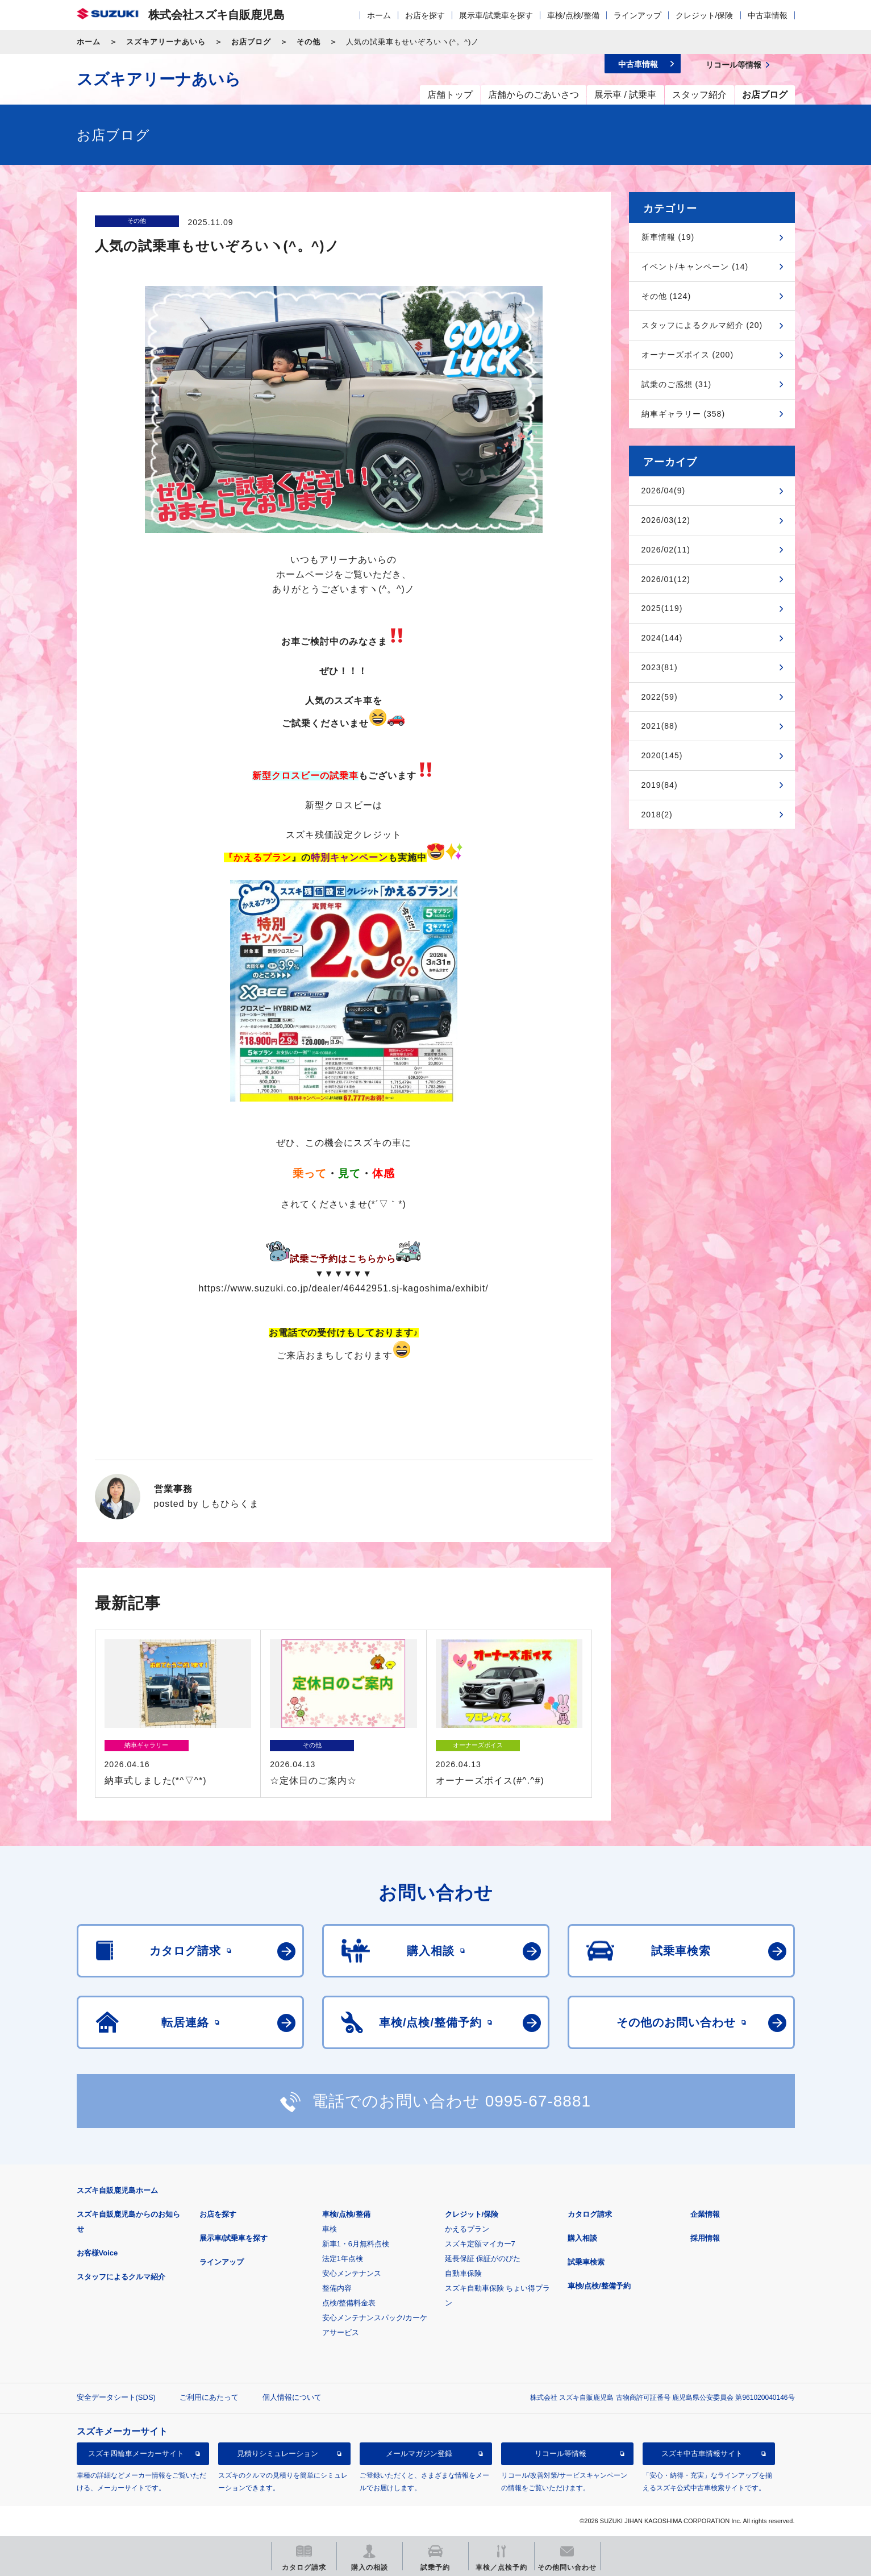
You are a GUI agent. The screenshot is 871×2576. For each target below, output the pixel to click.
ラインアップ (637, 15)
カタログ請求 (590, 2214)
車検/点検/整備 (573, 15)
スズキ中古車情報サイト (702, 2453)
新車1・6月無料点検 (355, 2244)
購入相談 (582, 2238)
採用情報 (705, 2238)
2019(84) (659, 785)
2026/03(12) (666, 520)
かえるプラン (467, 2229)
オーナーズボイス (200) (687, 354)
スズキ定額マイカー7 (480, 2244)
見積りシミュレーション (277, 2453)
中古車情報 (767, 15)
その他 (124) (666, 296)
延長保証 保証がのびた (483, 2258)
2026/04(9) (663, 490)
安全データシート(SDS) (116, 2397)
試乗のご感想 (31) (676, 384)
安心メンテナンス (351, 2273)
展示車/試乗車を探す (496, 15)
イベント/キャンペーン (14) (695, 266)
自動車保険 (463, 2273)
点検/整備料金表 (349, 2303)
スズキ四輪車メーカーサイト (136, 2453)
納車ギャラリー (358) (683, 413)
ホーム (379, 15)
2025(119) (662, 608)
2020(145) (662, 755)
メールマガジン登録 (419, 2453)
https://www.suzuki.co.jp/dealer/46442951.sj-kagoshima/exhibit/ (343, 1288)
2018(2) (657, 814)
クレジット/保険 (705, 15)
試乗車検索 (586, 2262)
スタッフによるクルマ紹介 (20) (702, 325)
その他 (308, 42)
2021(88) (659, 725)
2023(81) (659, 667)
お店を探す (425, 15)
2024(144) (662, 637)
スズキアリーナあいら (166, 42)
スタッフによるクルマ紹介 (121, 2276)
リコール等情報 (560, 2453)
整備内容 (337, 2288)
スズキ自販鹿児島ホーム (117, 2190)
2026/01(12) (666, 579)
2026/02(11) (666, 549)
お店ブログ (251, 42)
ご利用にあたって (209, 2397)
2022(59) (659, 696)
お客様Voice (97, 2253)
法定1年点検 (342, 2258)
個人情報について (292, 2397)
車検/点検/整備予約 (599, 2286)
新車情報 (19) (668, 237)
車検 (329, 2229)
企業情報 (705, 2214)
